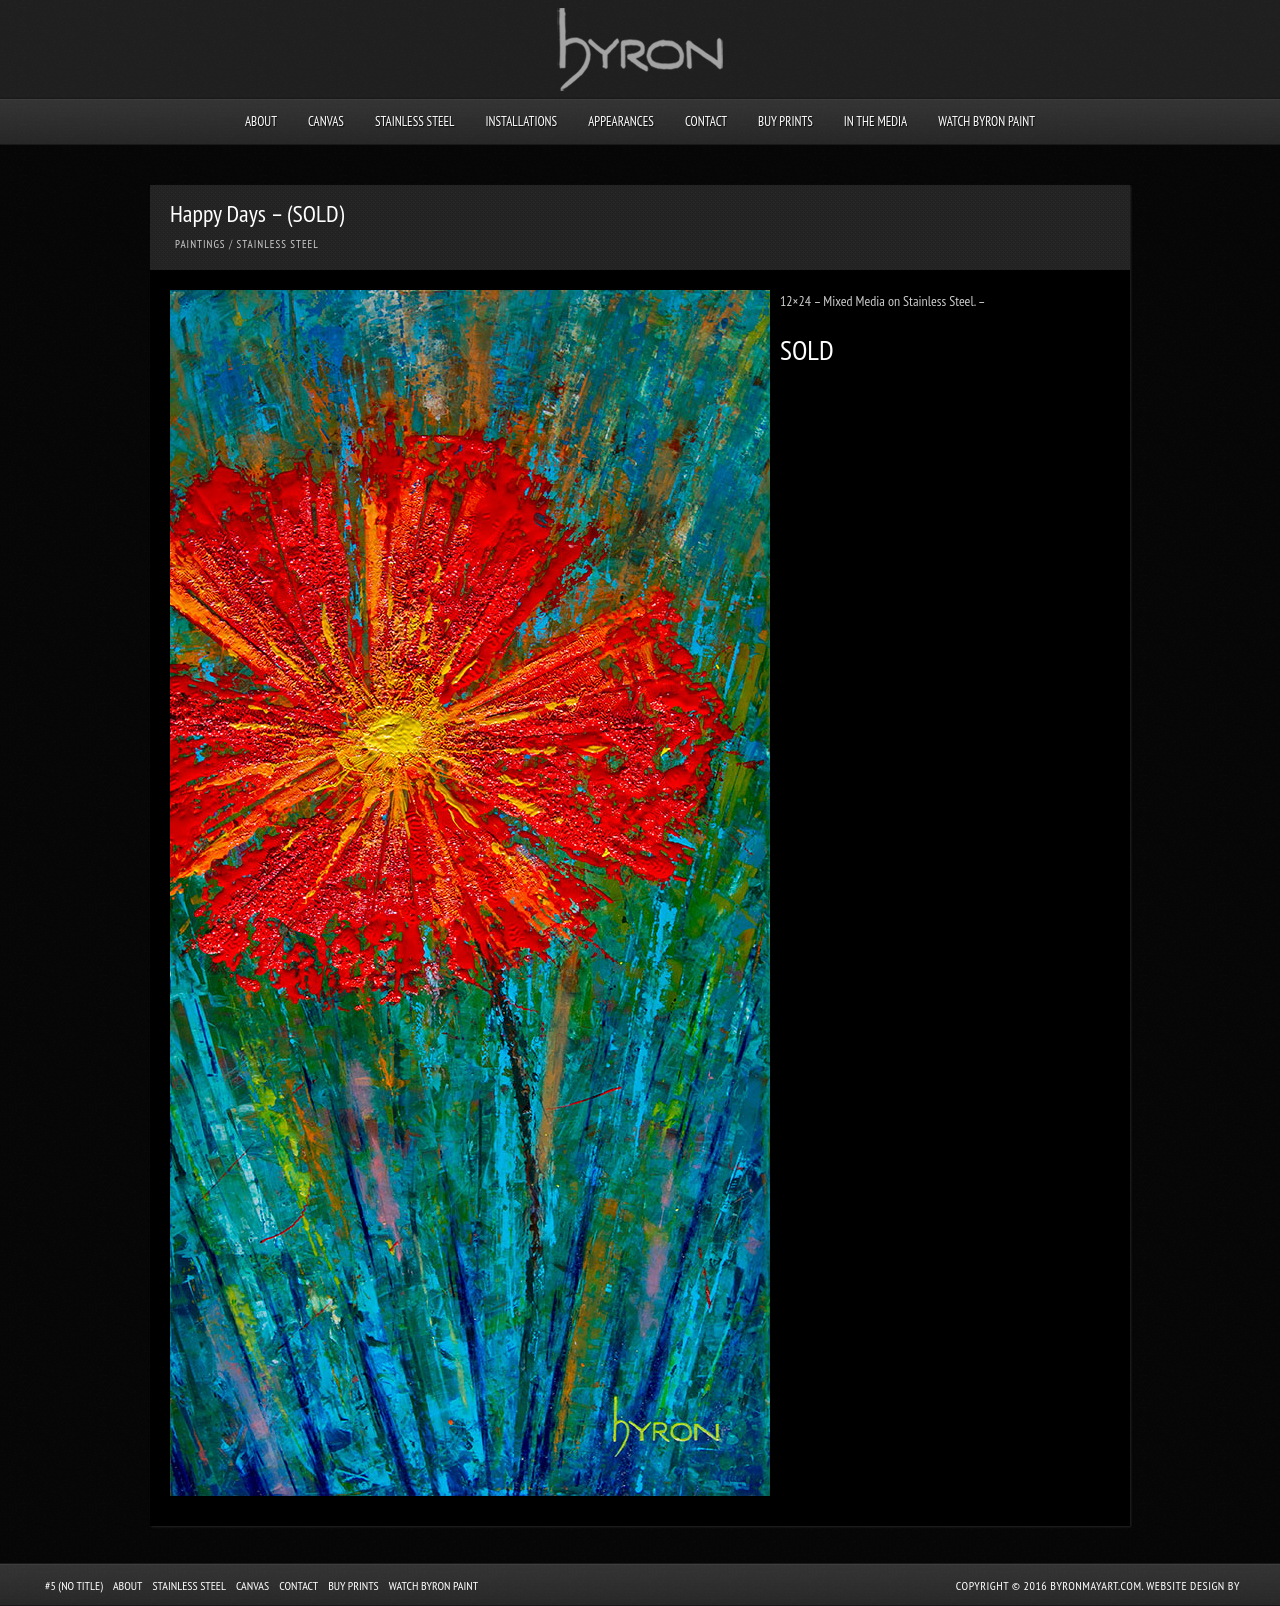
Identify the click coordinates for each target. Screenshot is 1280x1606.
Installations (521, 121)
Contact (706, 121)
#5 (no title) (74, 1585)
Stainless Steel (415, 121)
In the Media (875, 121)
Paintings (200, 244)
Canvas (326, 121)
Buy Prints (785, 121)
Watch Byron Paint (986, 121)
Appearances (621, 121)
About (261, 121)
